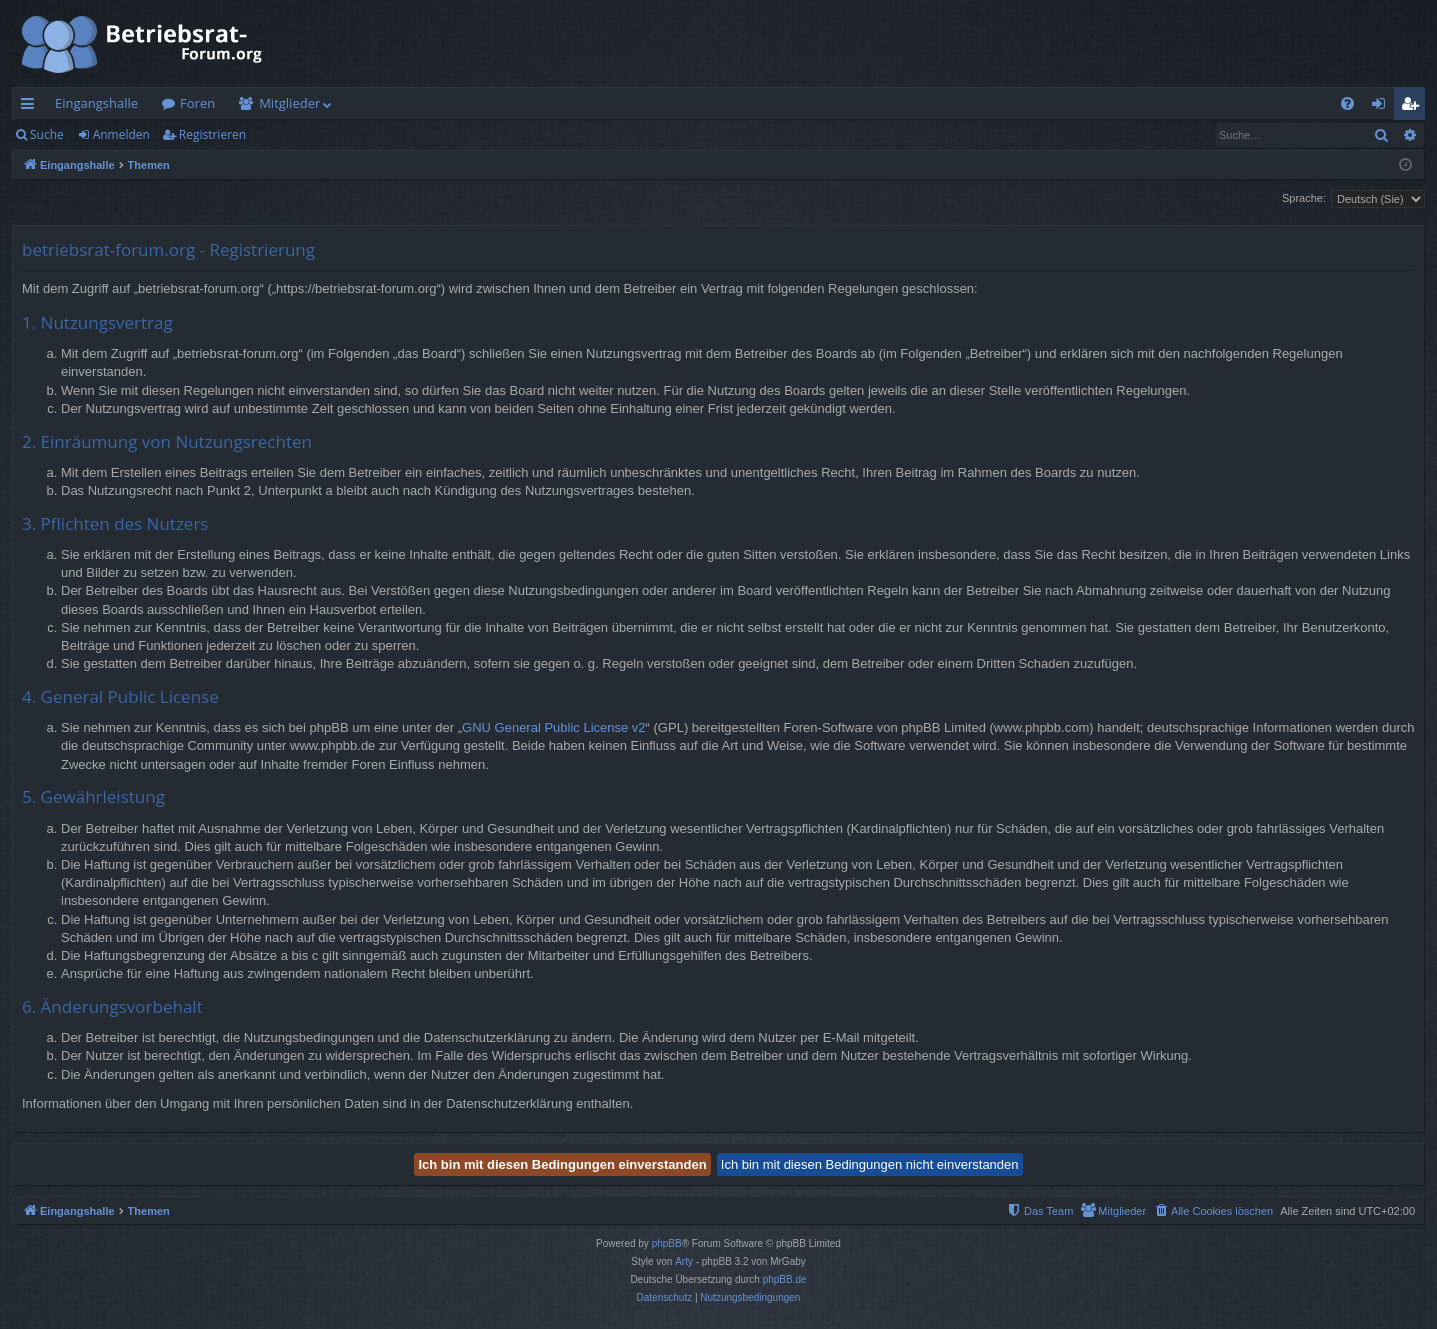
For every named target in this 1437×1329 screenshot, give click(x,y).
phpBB (667, 1243)
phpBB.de (785, 1279)
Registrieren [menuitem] (1414, 107)
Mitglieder (289, 103)
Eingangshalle (96, 103)
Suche (47, 134)
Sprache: (1304, 198)
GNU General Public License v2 (554, 727)
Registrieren (212, 134)
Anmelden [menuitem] (1384, 107)
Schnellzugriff (31, 107)
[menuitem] (1347, 103)
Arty (684, 1261)
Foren (197, 103)
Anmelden (121, 134)
